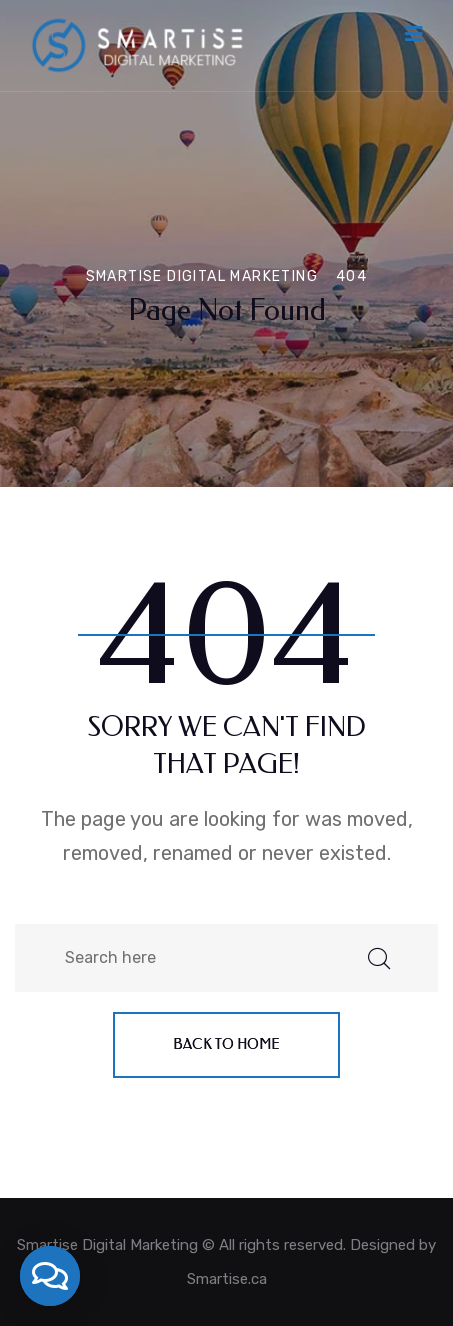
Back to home (226, 1044)
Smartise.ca (227, 1279)
